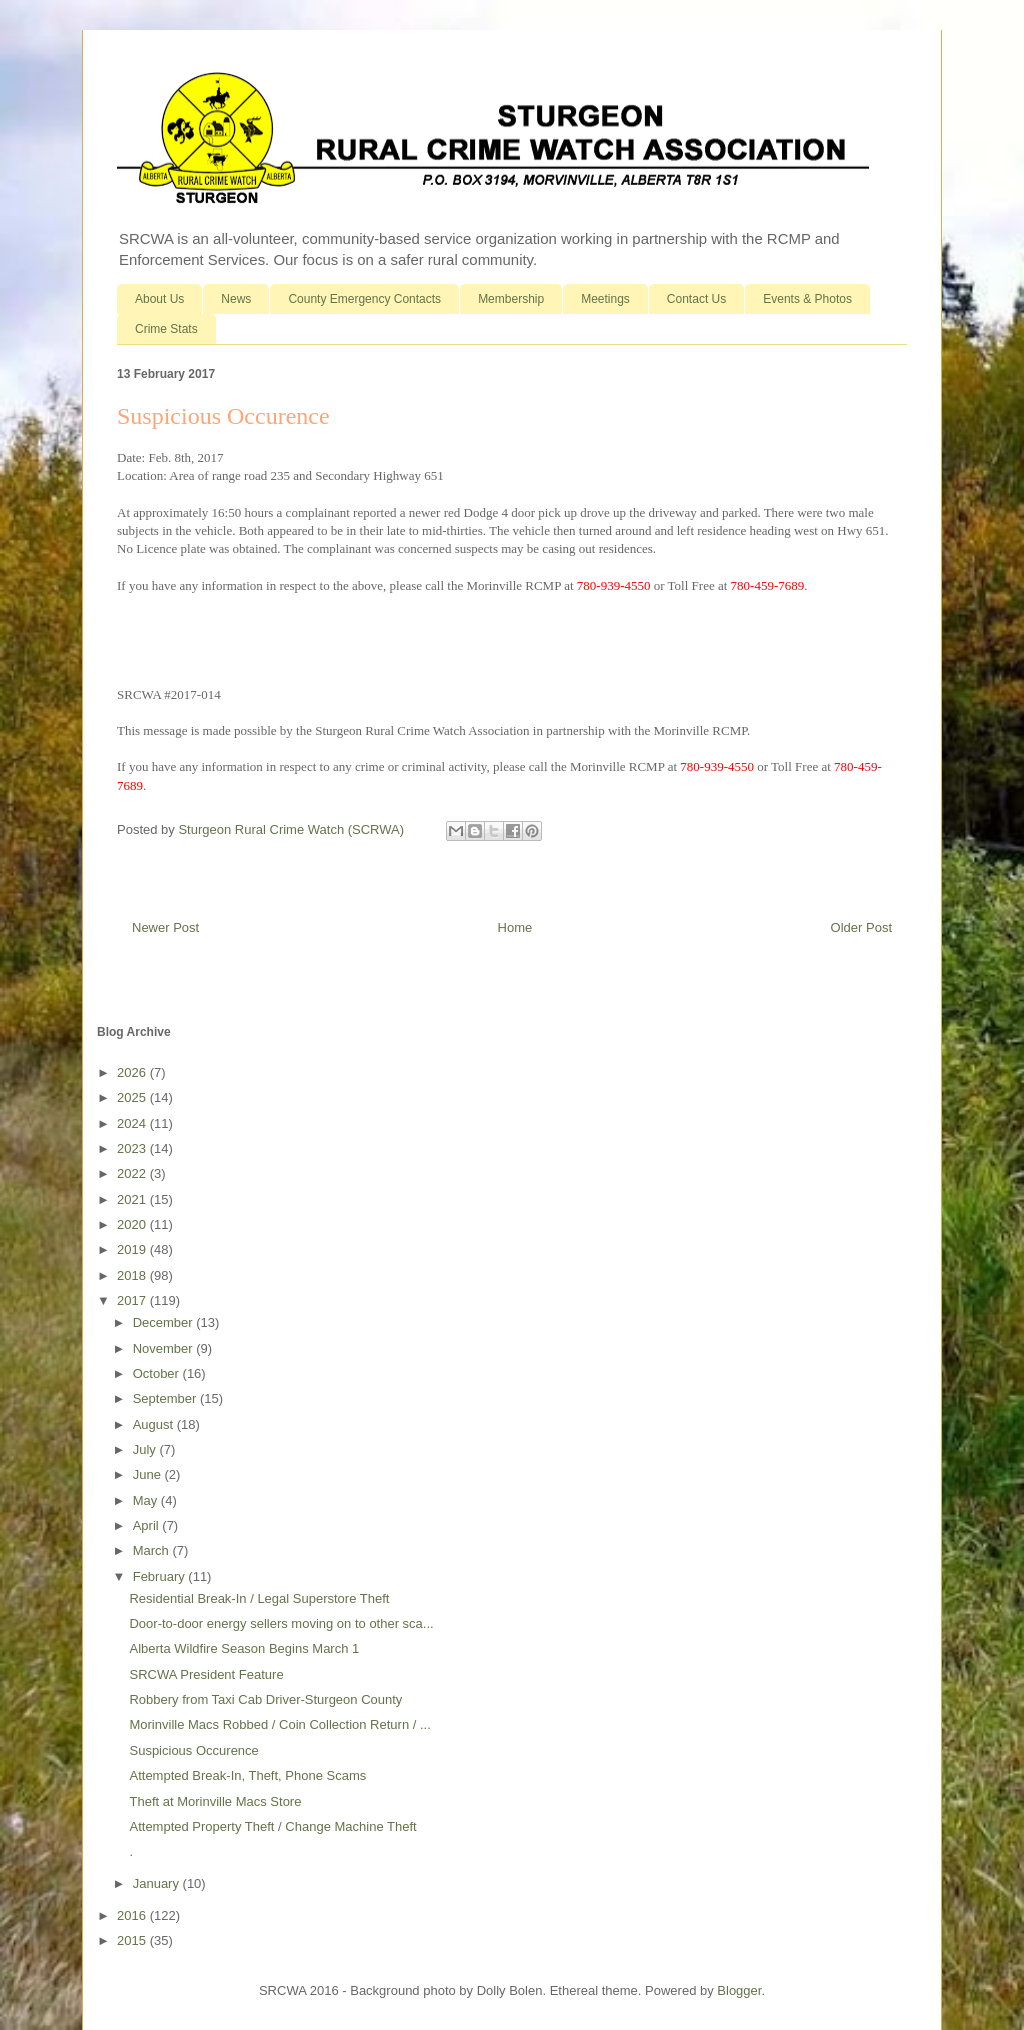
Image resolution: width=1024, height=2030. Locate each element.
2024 (133, 1123)
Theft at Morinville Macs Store (215, 1801)
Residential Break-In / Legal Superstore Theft (259, 1598)
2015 (133, 1940)
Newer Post (165, 927)
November (165, 1348)
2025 (133, 1097)
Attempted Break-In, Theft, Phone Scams (247, 1775)
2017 (133, 1300)
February (161, 1576)
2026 (133, 1072)
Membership (511, 299)
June (149, 1474)
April (148, 1525)
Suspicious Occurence (193, 1750)
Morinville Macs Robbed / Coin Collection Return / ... (279, 1724)
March (153, 1550)
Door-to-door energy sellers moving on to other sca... (281, 1623)
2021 (133, 1199)
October (158, 1373)
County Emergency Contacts (364, 299)
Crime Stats (166, 329)
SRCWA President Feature (206, 1674)
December (165, 1322)
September (166, 1398)
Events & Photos (807, 299)
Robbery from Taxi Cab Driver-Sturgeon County (265, 1699)
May (147, 1500)
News (236, 299)
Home (515, 927)
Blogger (739, 1990)
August (155, 1424)
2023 (133, 1148)
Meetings (605, 299)
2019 (133, 1249)
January (158, 1883)
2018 (133, 1275)
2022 (133, 1173)
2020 (133, 1224)
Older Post (861, 927)
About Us (159, 299)
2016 (133, 1915)
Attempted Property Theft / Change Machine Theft (272, 1826)
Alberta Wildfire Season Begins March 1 (244, 1648)
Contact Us (696, 299)
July (146, 1449)
